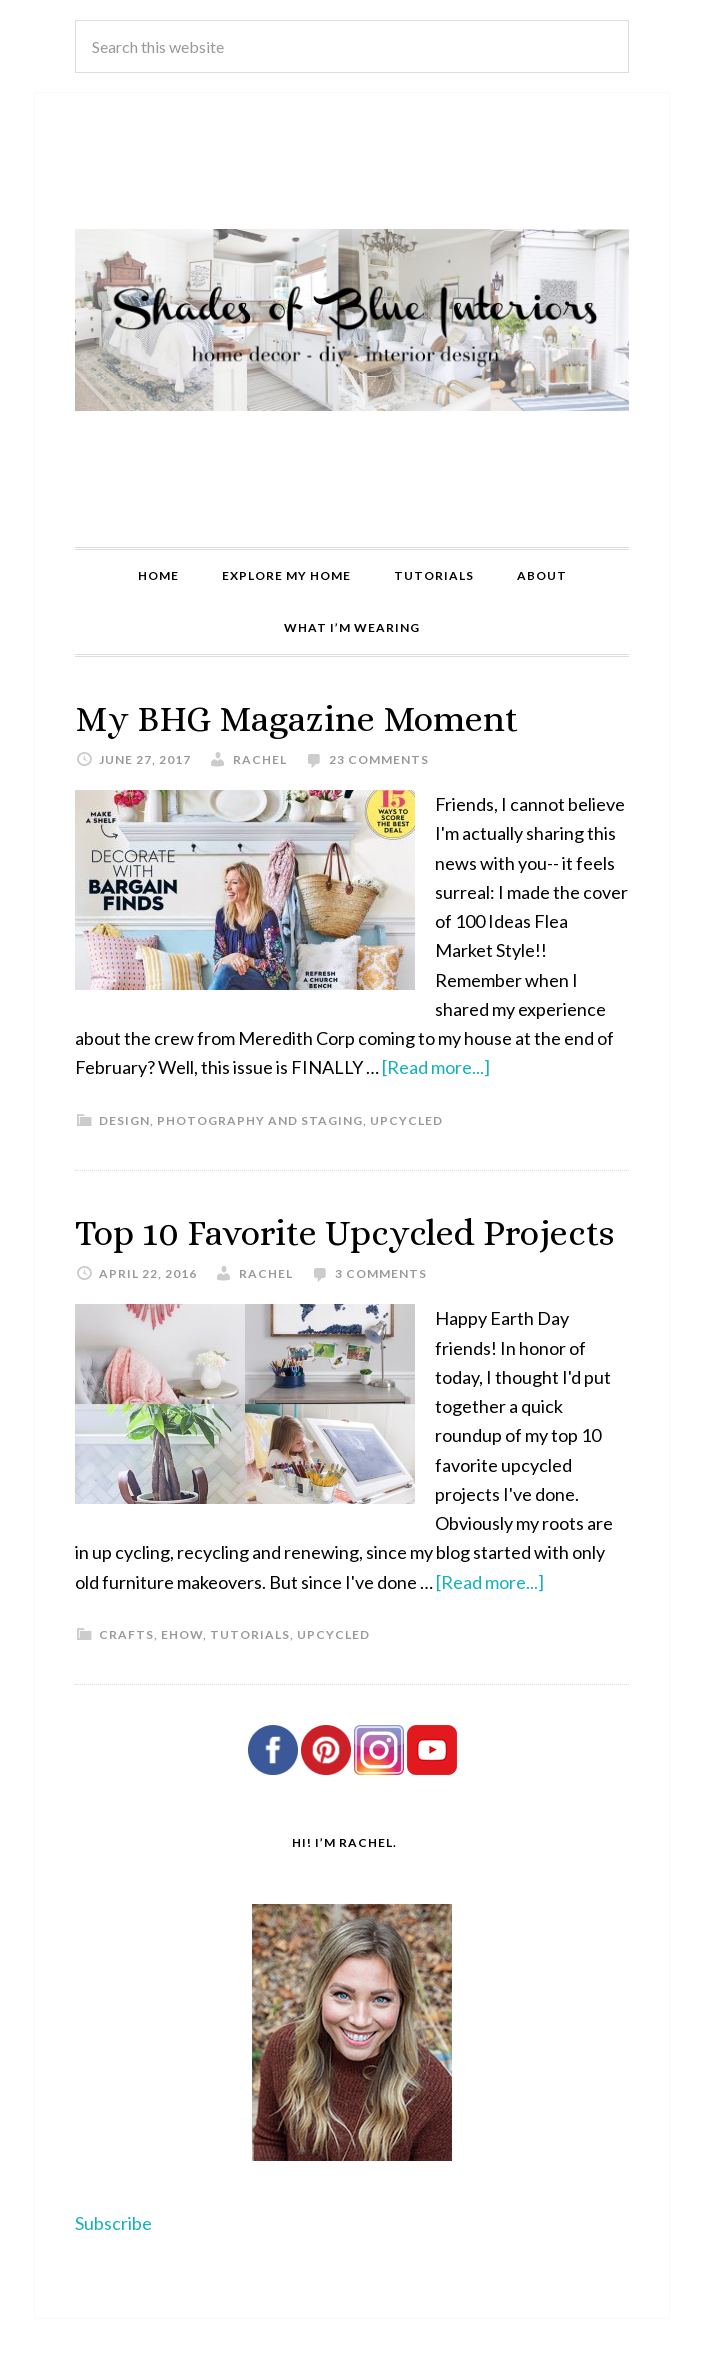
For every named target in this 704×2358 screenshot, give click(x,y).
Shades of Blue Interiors (352, 320)
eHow (182, 1634)
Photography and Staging (260, 1120)
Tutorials (250, 1634)
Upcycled (406, 1120)
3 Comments (381, 1273)
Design (124, 1120)
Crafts (126, 1634)
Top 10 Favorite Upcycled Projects (344, 1232)
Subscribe (113, 2223)
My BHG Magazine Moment (296, 718)
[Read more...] (436, 1067)
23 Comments (379, 759)
